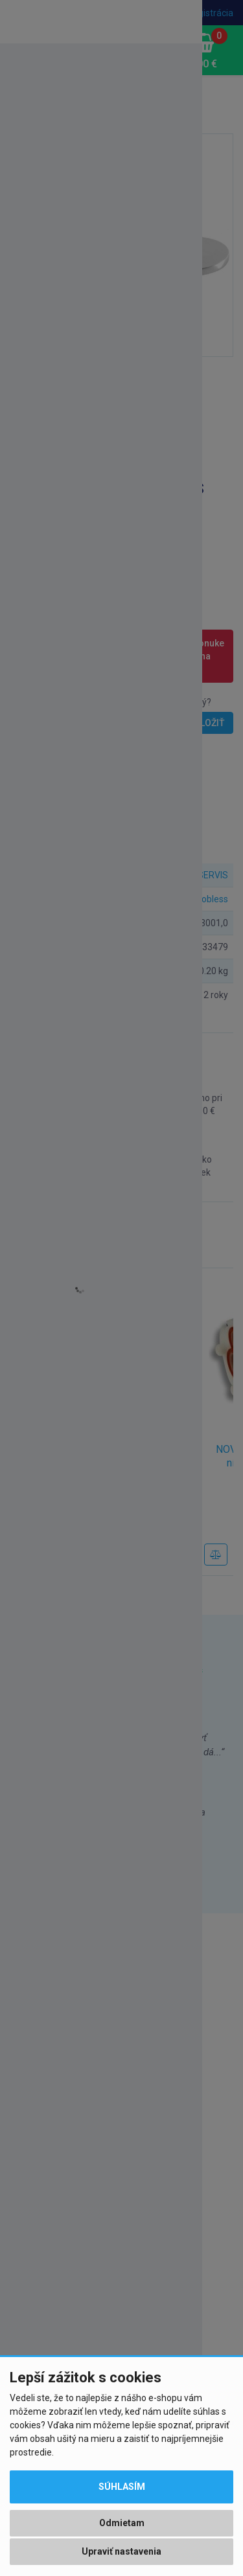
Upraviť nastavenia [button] (121, 2551)
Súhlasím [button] (121, 2486)
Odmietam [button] (122, 2523)
